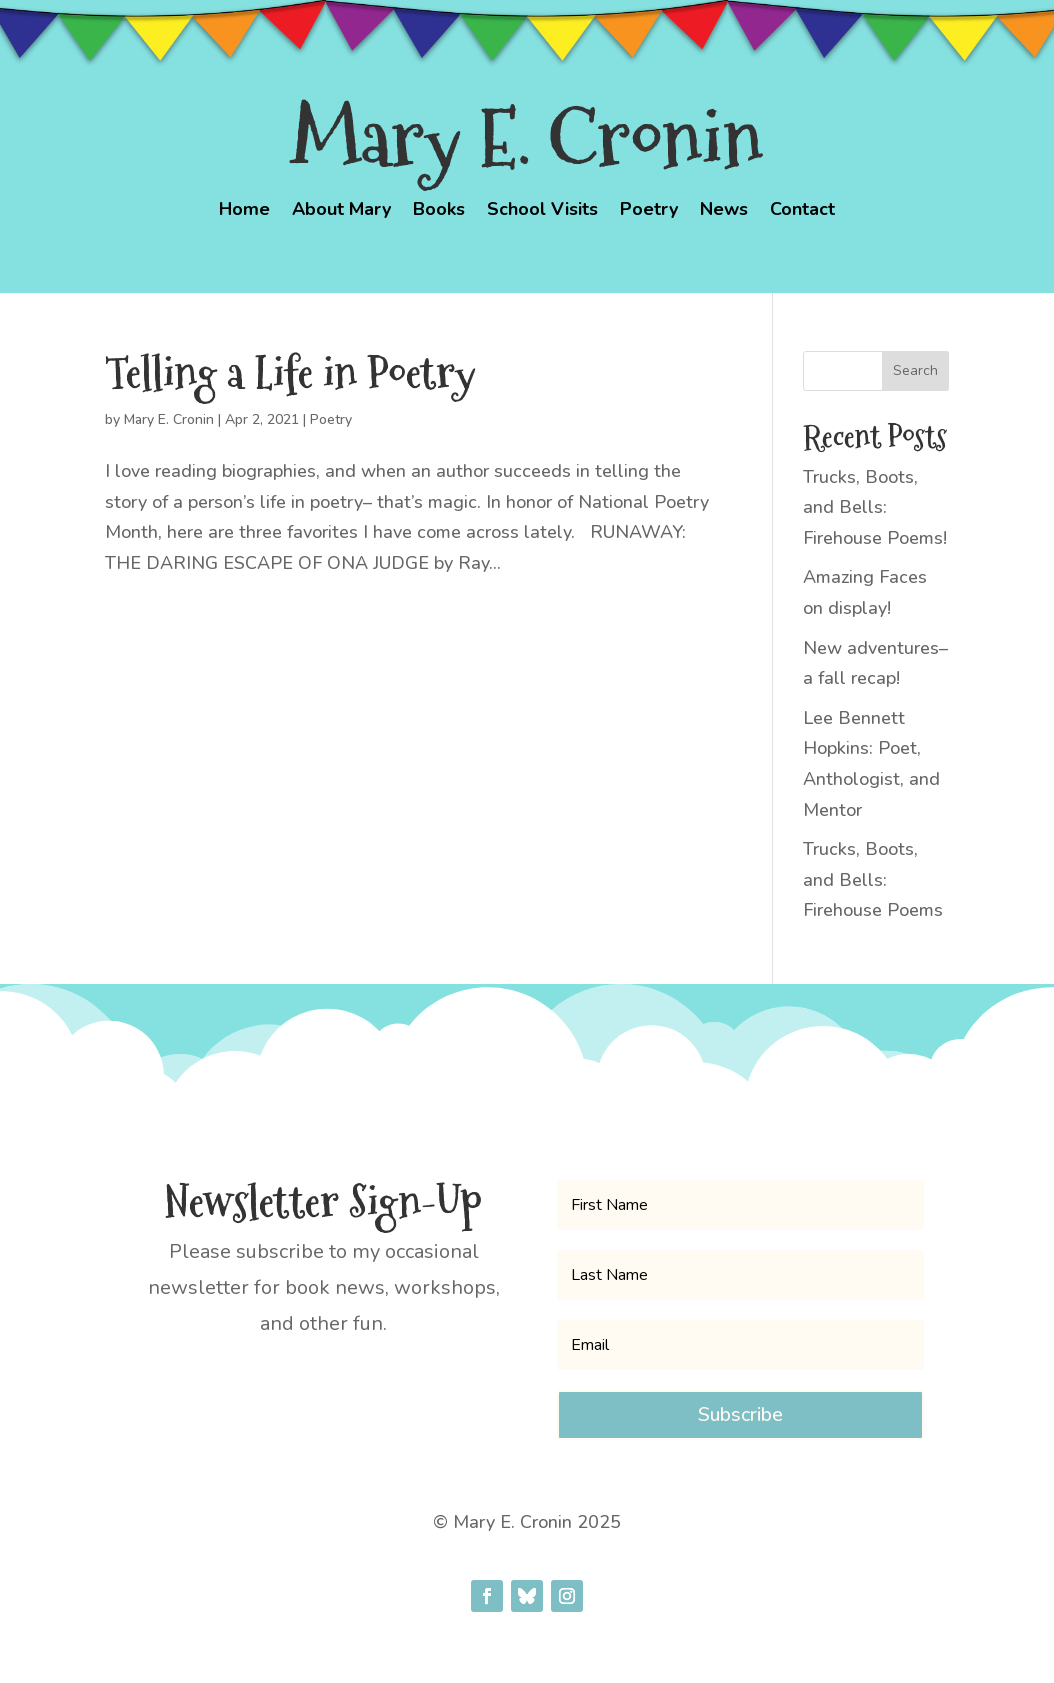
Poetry (649, 211)
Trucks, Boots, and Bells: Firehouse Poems (873, 879)
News (724, 211)
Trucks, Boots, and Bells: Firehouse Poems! (875, 507)
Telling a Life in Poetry (290, 372)
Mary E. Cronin (169, 419)
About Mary (341, 211)
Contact (802, 211)
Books (439, 211)
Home (244, 211)
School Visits (542, 211)
